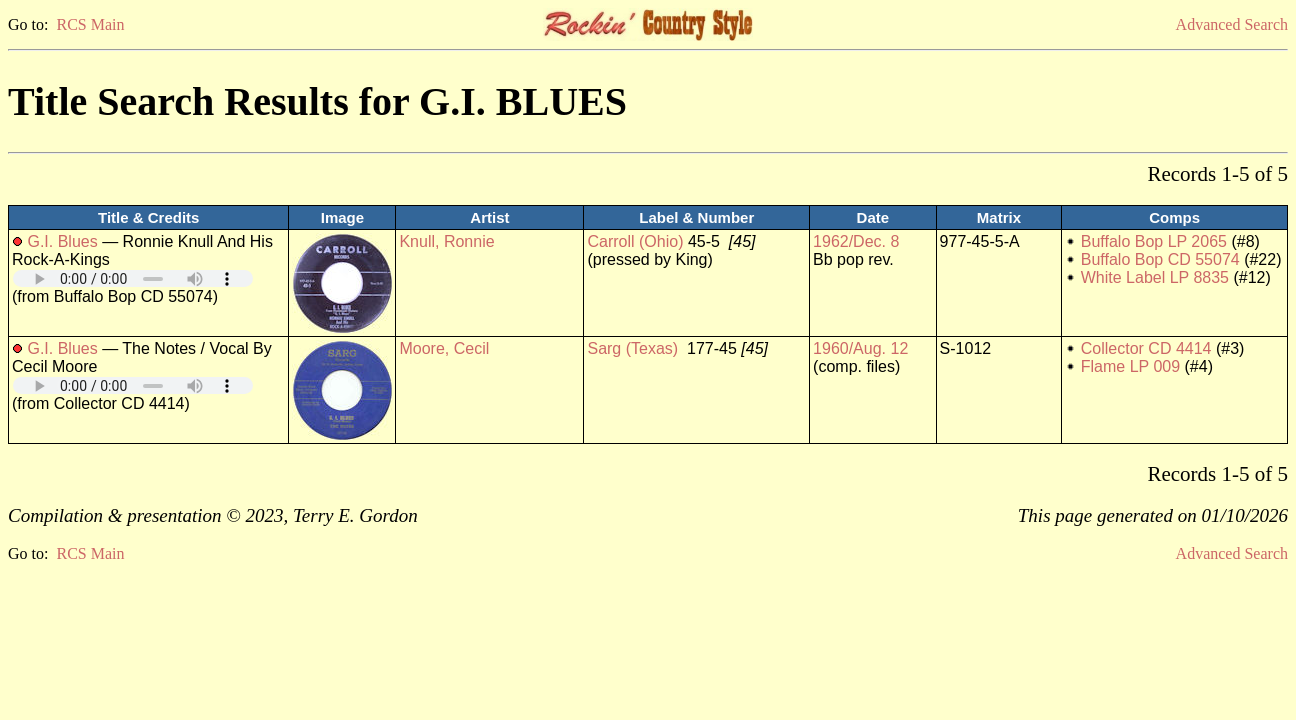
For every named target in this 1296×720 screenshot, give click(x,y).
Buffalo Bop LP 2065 (1154, 241)
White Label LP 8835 (1155, 277)
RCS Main (90, 24)
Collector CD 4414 (1146, 348)
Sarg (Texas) (632, 348)
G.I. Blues (62, 241)
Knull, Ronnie (446, 241)
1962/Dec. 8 (856, 241)
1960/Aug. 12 (860, 348)
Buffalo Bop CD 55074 (1160, 259)
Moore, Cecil (444, 348)
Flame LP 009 (1130, 366)
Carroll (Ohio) (635, 241)
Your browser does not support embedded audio (133, 278)
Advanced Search (1232, 24)
